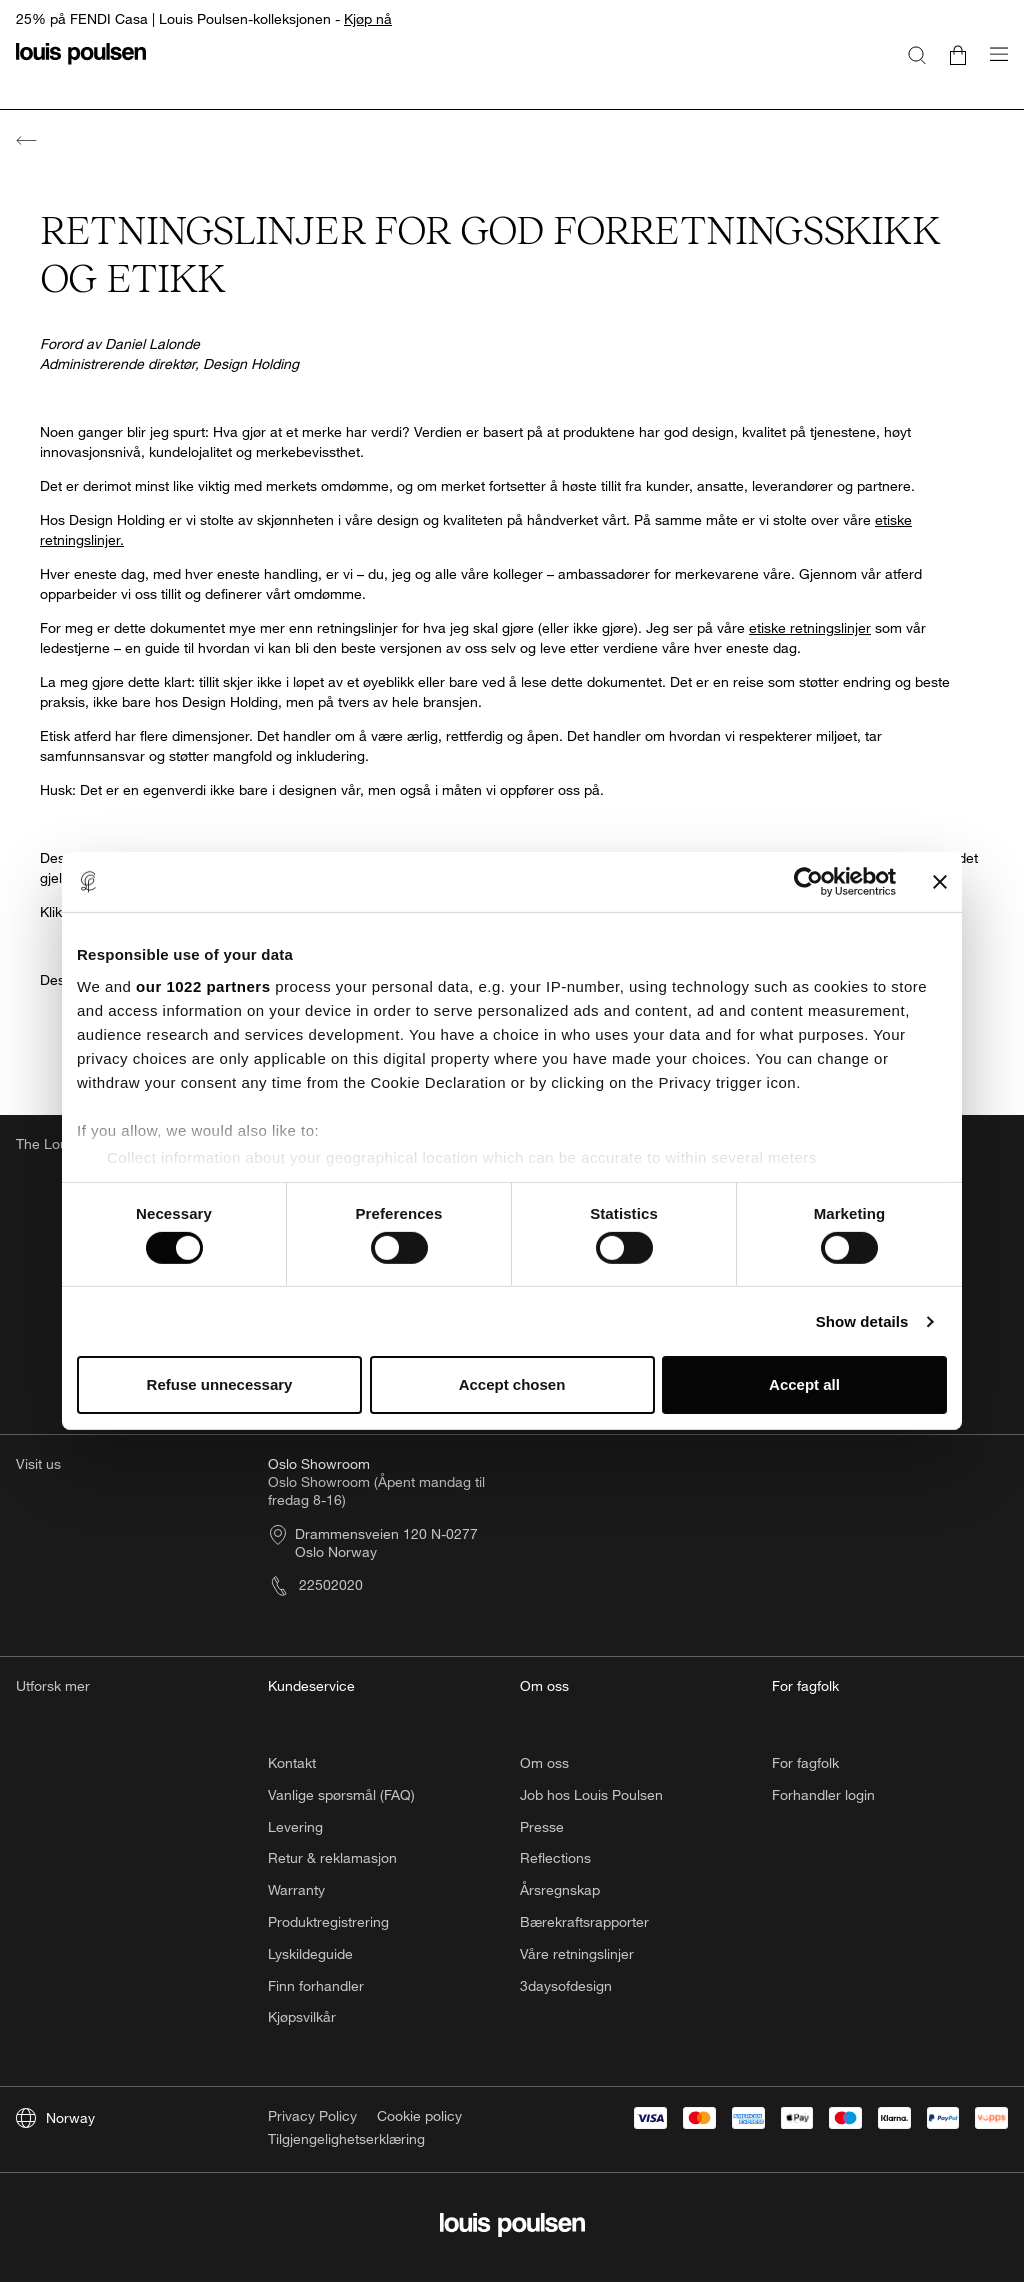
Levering (295, 1826)
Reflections (555, 1857)
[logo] (81, 65)
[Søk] (917, 54)
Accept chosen (512, 1384)
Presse (542, 1826)
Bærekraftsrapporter (584, 1921)
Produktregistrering (328, 1921)
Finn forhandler (316, 1985)
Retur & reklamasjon (332, 1857)
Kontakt (292, 1762)
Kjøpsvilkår (302, 2016)
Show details (862, 1321)
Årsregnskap (560, 1889)
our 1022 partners (203, 985)
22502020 (315, 1584)
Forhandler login (823, 1794)
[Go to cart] (958, 54)
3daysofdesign (566, 1985)
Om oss (544, 1762)
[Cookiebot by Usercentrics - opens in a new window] (808, 882)
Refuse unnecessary (220, 1384)
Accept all (804, 1384)
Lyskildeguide (310, 1953)
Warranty (296, 1889)
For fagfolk (805, 1762)
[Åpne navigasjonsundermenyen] (993, 65)
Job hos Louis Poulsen (591, 1794)
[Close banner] (940, 882)
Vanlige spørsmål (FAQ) (341, 1794)
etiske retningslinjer (810, 627)
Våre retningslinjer (577, 1953)
